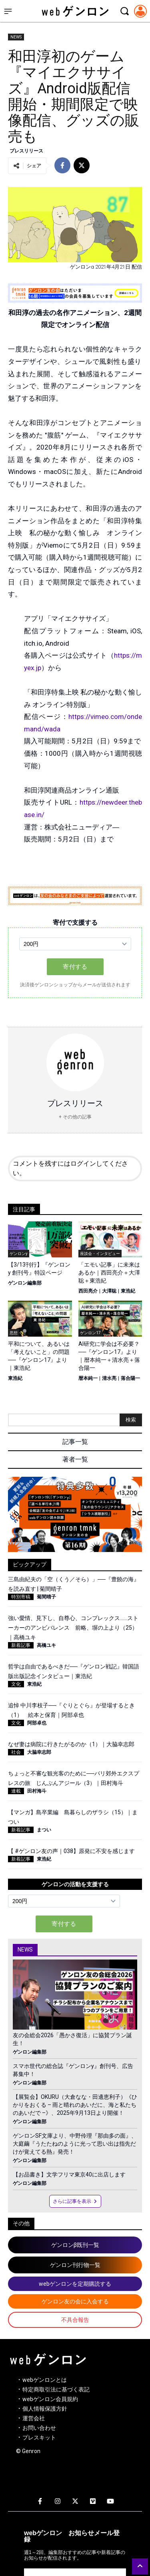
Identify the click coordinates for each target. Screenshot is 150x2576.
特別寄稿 (20, 1597)
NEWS (16, 37)
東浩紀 (128, 1291)
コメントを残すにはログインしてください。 (70, 1168)
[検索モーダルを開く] (124, 11)
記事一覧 (75, 1442)
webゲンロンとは (44, 2380)
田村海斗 (36, 1791)
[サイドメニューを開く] (8, 11)
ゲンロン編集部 (25, 1283)
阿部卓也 (36, 1723)
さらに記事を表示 (75, 2201)
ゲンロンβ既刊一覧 (75, 2245)
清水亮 (109, 1378)
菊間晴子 (46, 1597)
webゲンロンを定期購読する (75, 2284)
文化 (16, 1684)
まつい (44, 1830)
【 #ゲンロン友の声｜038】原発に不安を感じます (71, 1851)
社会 (16, 1752)
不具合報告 (75, 2320)
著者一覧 (75, 1459)
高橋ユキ (46, 1645)
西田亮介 (88, 1291)
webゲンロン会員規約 (50, 2399)
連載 (16, 1791)
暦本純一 (88, 1378)
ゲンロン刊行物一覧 (75, 2265)
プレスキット (39, 2437)
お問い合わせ (39, 2428)
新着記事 (20, 1645)
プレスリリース (26, 151)
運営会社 (33, 2418)
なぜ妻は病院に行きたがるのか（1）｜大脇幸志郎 (71, 1744)
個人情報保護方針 (44, 2408)
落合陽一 (130, 1378)
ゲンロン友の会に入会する (75, 2301)
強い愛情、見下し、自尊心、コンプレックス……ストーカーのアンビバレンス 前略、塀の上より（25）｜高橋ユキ (73, 1627)
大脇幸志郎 (39, 1752)
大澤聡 (109, 1291)
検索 (131, 1420)
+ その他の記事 (75, 1117)
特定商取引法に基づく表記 (56, 2389)
